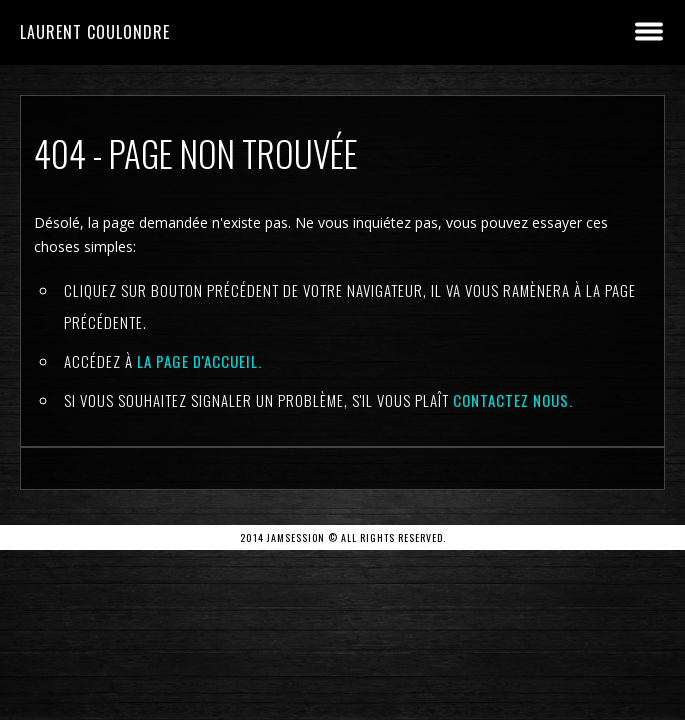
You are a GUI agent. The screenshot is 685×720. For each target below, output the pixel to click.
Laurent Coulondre (95, 32)
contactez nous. (513, 400)
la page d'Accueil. (199, 361)
